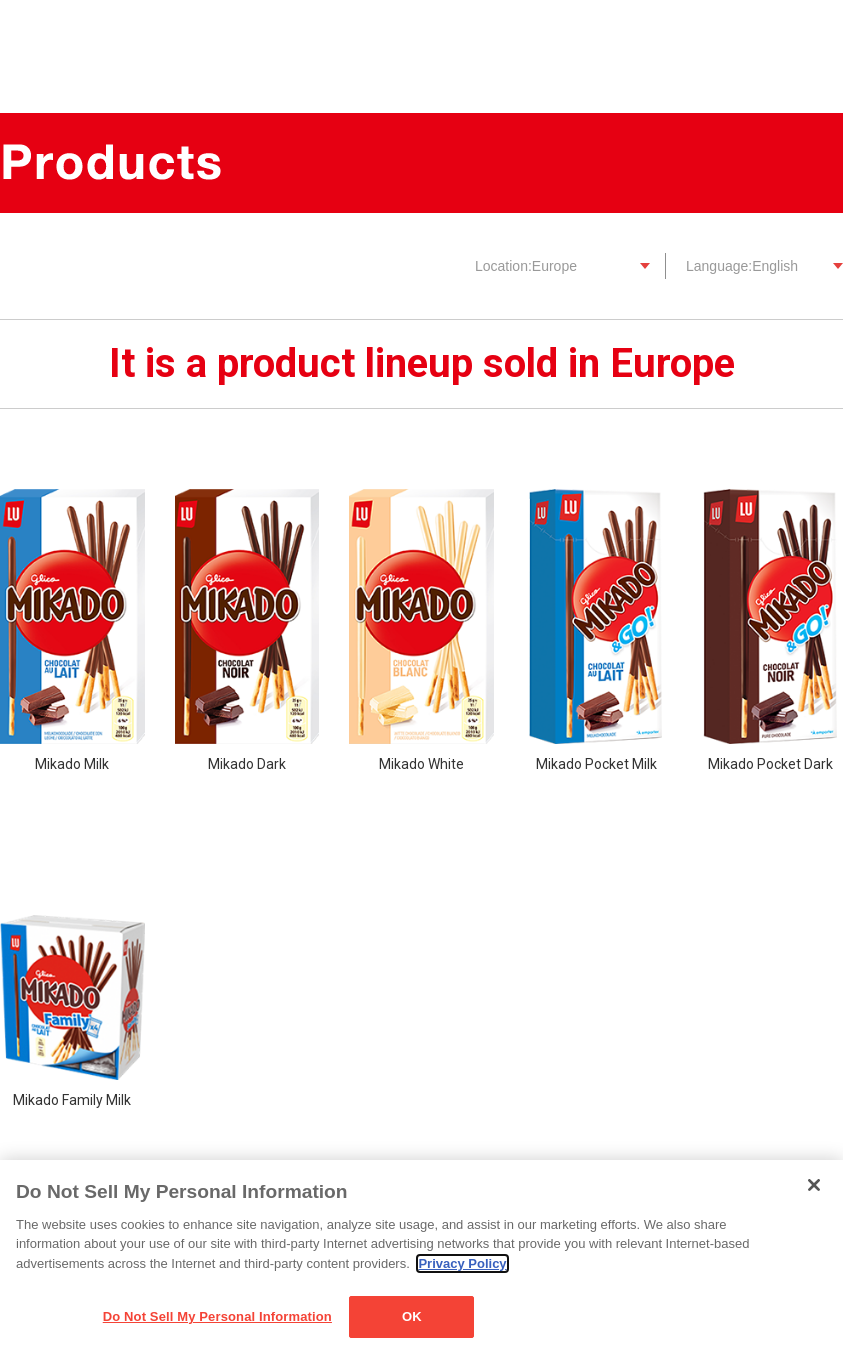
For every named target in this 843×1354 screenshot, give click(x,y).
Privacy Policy (462, 1263)
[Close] (814, 1185)
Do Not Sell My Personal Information (217, 1316)
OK (412, 1316)
